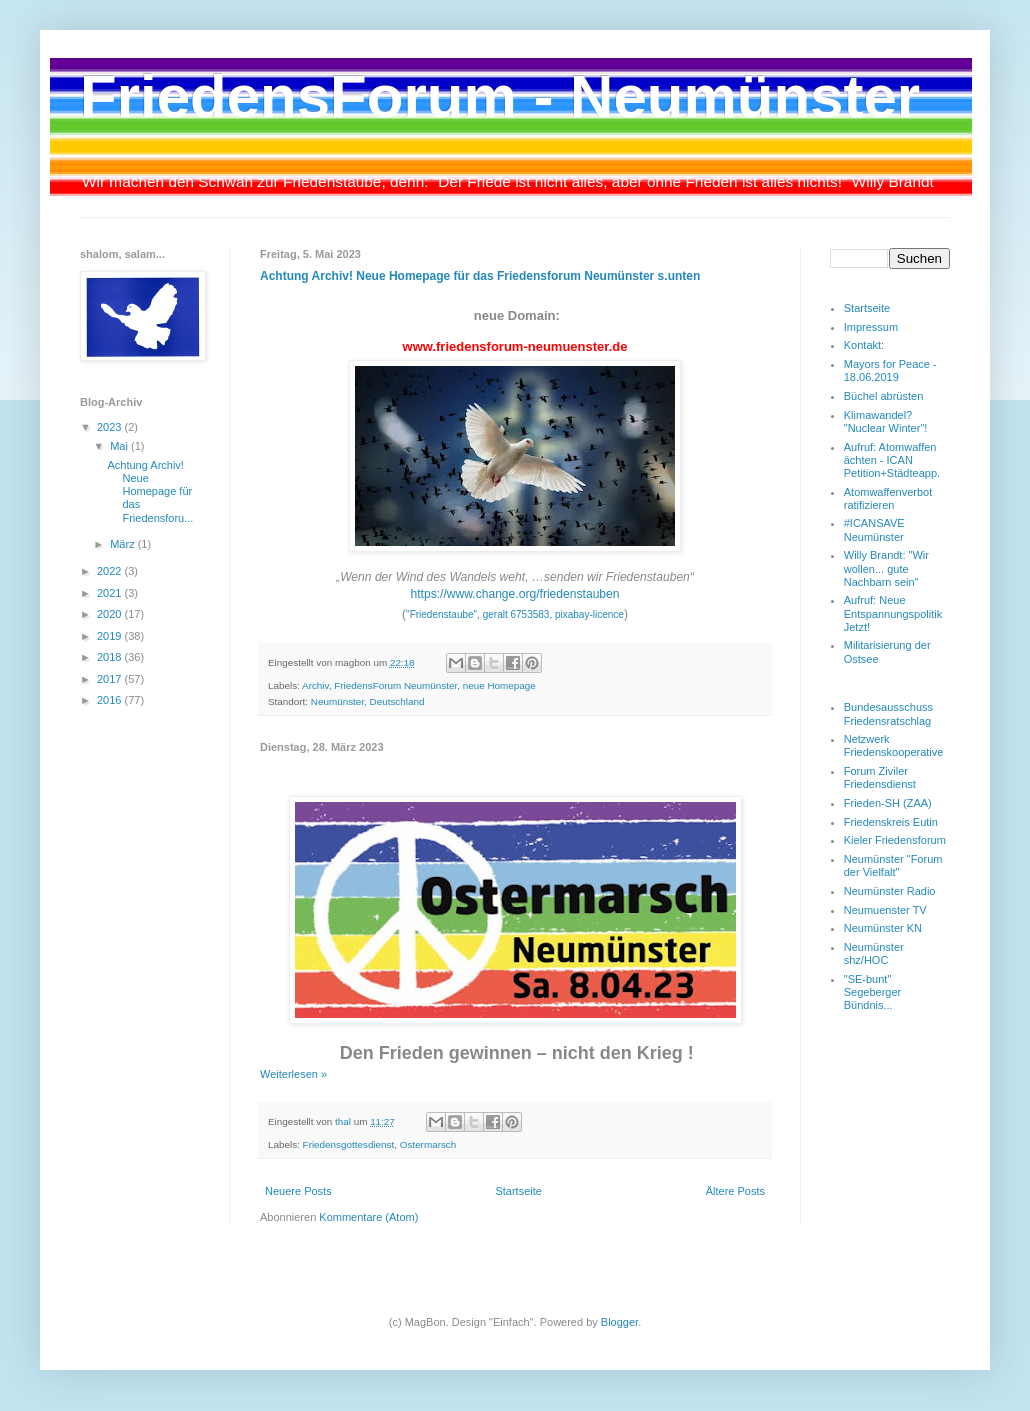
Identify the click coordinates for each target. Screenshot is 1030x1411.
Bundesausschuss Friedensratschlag (888, 713)
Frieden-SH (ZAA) (888, 803)
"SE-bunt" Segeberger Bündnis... (873, 992)
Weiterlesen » (293, 1074)
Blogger (619, 1322)
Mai (120, 446)
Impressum (871, 327)
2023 (111, 427)
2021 (111, 593)
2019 (111, 636)
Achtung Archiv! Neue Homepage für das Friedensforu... (150, 491)
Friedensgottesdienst (349, 1144)
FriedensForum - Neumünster (500, 96)
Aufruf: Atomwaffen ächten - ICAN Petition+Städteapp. (892, 460)
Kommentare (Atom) (368, 1217)
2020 (111, 614)
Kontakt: (864, 345)
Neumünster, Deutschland (368, 701)
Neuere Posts (298, 1191)
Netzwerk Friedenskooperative (894, 745)
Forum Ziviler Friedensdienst (880, 777)
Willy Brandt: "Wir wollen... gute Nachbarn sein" (886, 568)
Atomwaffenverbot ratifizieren (888, 498)
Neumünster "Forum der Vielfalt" (893, 865)
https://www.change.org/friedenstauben (514, 594)
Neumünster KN (883, 928)
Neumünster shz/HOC (874, 953)
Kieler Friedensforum (895, 840)
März (124, 544)
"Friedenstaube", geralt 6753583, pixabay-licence (515, 614)
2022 (111, 571)
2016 (111, 700)
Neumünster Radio (890, 891)
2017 (111, 679)
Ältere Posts (735, 1191)
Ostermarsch (428, 1144)
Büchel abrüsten (884, 396)
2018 (111, 657)
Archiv (315, 685)
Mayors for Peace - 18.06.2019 (890, 370)
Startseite (518, 1191)
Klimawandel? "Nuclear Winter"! (886, 421)
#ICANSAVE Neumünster (874, 529)
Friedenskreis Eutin (891, 822)
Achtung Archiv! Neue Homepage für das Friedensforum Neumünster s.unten (480, 276)
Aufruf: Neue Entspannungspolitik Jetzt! (893, 613)
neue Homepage (499, 685)
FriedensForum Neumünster (395, 685)
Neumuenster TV (885, 910)
